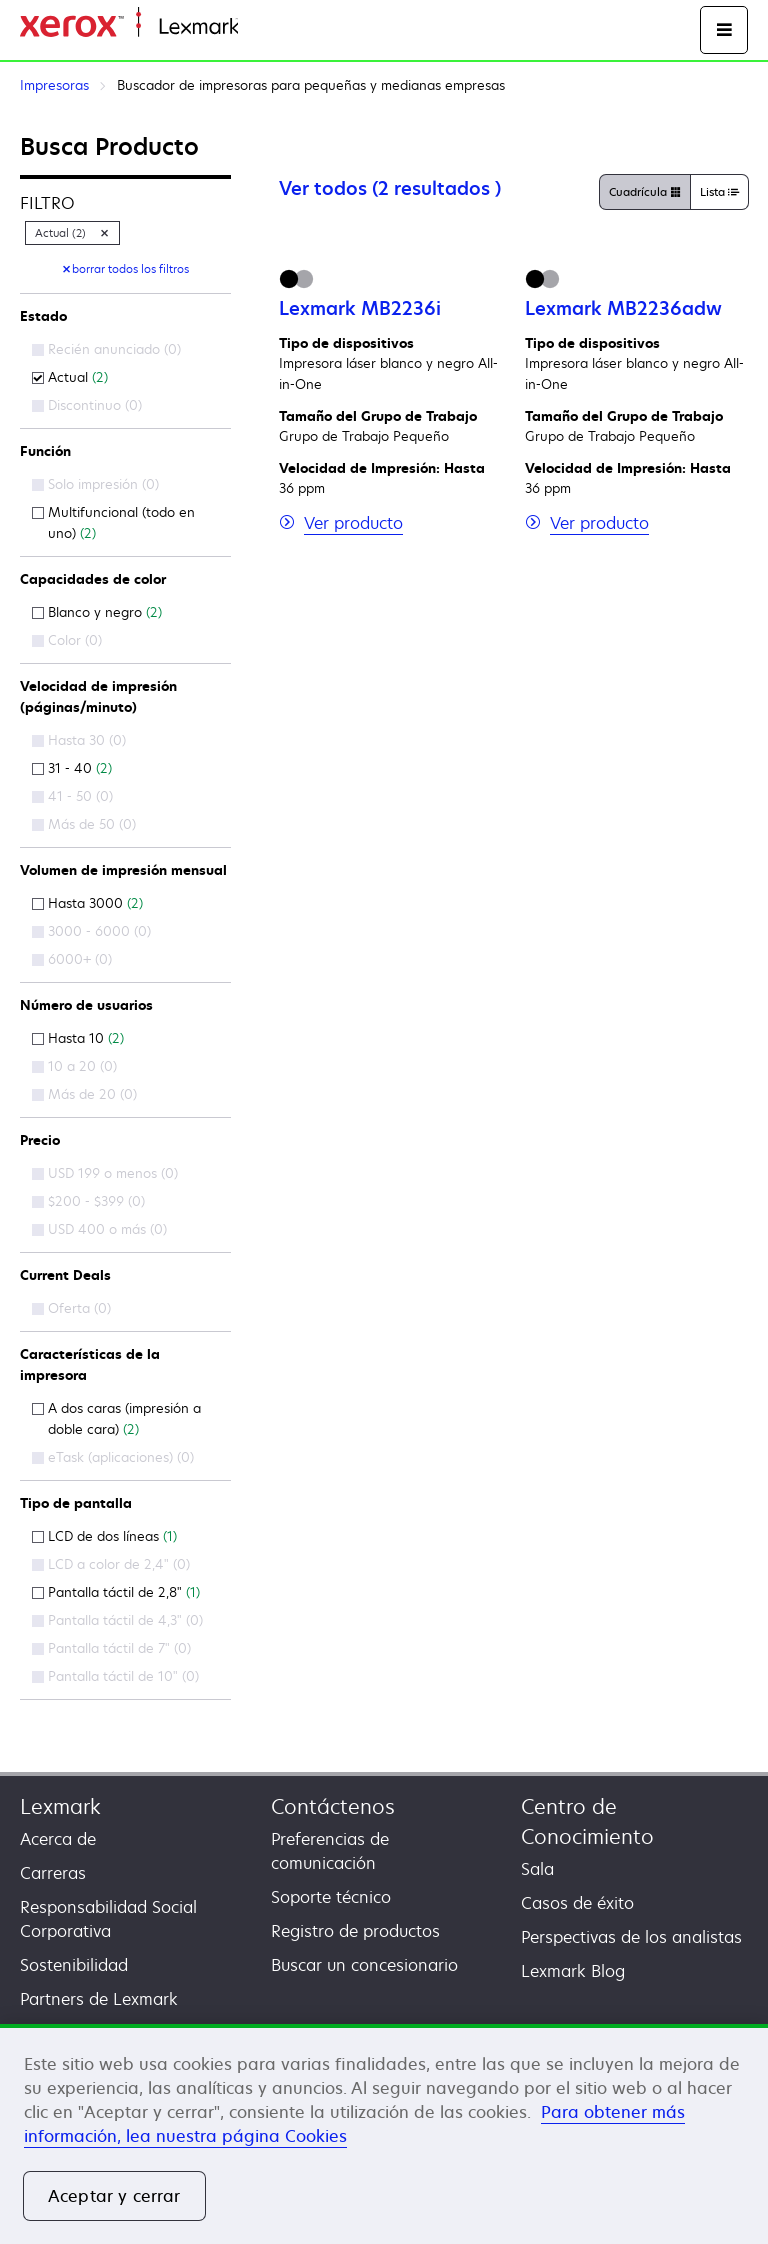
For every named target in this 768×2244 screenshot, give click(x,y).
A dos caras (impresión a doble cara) (116, 1418)
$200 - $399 (88, 1201)
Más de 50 (84, 824)
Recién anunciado (106, 349)
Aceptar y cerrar (114, 2196)
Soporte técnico (331, 1897)
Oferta (71, 1308)
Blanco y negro (97, 612)
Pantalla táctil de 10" (115, 1676)
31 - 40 (72, 768)
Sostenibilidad (74, 1965)
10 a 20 (74, 1066)
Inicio (256, 27)
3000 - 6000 (91, 931)
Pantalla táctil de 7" (111, 1648)
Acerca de (58, 1839)
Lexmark (60, 1806)
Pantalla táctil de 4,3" (117, 1620)
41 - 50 (72, 796)
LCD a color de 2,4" (111, 1564)
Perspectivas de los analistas (631, 1937)
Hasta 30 (79, 740)
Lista (719, 193)
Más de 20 (84, 1094)
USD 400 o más (99, 1229)
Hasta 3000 (87, 903)
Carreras (53, 1873)
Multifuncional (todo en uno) (113, 522)
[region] (384, 2134)
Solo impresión (95, 484)
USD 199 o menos (105, 1173)
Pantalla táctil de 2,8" (116, 1592)
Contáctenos (333, 1806)
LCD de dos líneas (104, 1536)
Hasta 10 (78, 1038)
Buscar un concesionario (364, 1965)
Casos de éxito (577, 1903)
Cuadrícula (645, 193)
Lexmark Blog (573, 1971)
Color (67, 640)
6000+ (72, 959)
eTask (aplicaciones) (113, 1457)
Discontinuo (87, 405)
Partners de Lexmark (99, 1999)
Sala (537, 1869)
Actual (70, 377)
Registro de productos (355, 1931)
